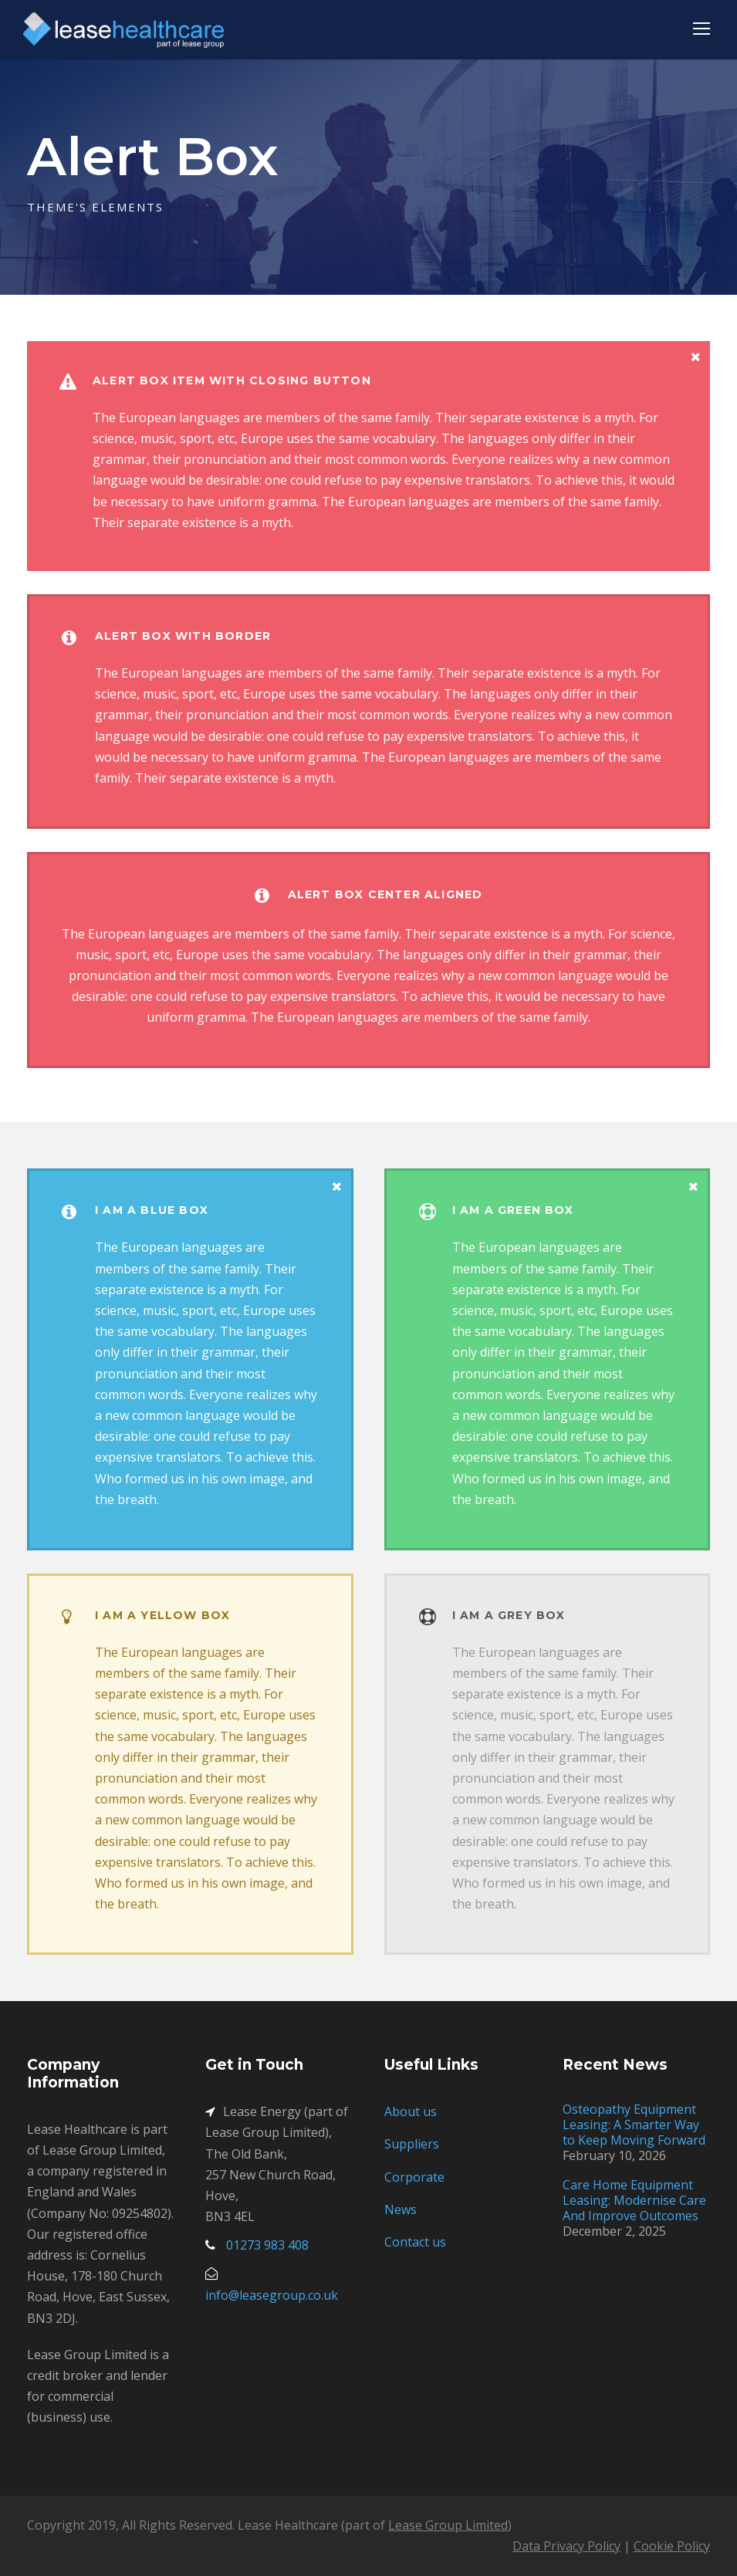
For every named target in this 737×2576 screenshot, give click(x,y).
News (400, 2209)
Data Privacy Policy (566, 2545)
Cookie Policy (672, 2545)
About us (410, 2111)
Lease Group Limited (448, 2525)
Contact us (415, 2241)
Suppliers (411, 2143)
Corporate (414, 2177)
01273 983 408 (267, 2244)
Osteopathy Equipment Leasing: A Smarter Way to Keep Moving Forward (634, 2124)
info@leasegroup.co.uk (271, 2295)
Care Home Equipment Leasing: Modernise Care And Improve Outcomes (634, 2200)
